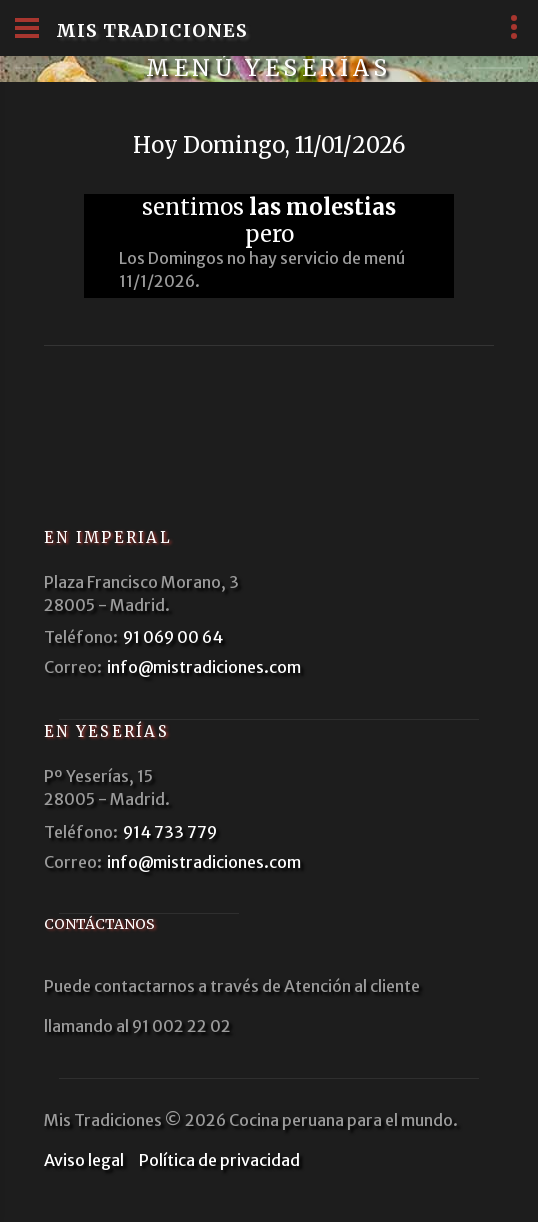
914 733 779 (170, 832)
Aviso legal (84, 1160)
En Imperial (108, 537)
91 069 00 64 (173, 637)
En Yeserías (106, 731)
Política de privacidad (219, 1160)
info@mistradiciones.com (204, 667)
